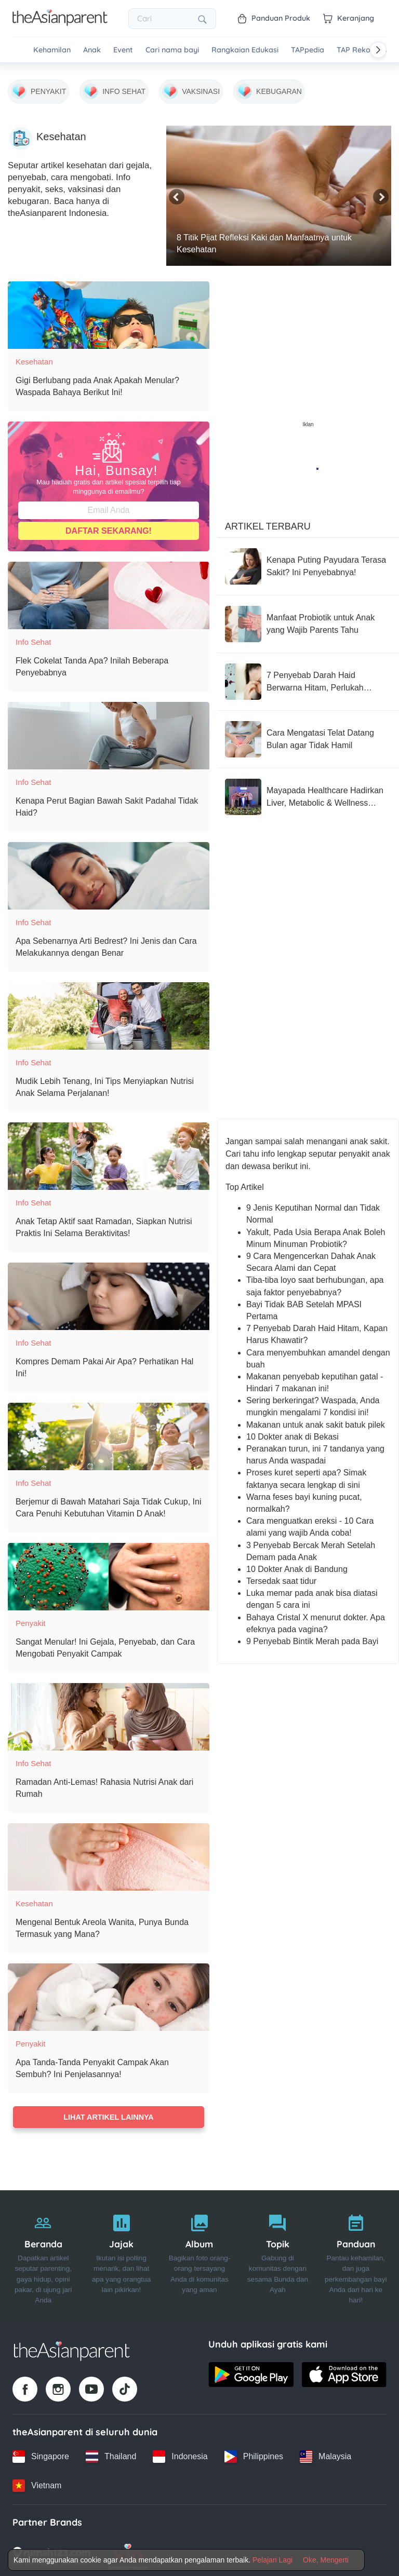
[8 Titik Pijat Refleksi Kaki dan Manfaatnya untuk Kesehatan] (278, 191)
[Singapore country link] (40, 2454)
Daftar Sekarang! (108, 525)
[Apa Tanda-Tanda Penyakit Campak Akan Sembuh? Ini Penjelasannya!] (108, 1992)
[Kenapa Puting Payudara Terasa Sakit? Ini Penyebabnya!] (308, 562)
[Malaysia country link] (325, 2454)
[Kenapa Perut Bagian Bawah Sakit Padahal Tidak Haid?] (108, 730)
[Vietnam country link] (36, 2483)
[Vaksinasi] (191, 88)
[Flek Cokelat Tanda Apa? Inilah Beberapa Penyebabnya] (108, 590)
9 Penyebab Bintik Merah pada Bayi (312, 1636)
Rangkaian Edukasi (244, 50)
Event (123, 50)
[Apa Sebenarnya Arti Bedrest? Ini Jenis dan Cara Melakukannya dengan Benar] (108, 871)
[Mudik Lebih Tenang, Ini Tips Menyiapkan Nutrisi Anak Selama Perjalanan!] (108, 1011)
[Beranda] (43, 2254)
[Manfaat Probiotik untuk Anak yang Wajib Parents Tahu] (308, 619)
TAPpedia (307, 50)
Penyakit (31, 1618)
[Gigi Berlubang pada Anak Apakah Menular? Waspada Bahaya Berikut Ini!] (108, 310)
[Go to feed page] (60, 23)
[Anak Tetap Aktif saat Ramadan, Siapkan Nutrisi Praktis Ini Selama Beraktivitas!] (108, 1151)
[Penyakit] (38, 88)
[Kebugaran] (269, 88)
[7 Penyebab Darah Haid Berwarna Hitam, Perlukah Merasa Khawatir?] (308, 677)
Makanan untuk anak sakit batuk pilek (315, 1419)
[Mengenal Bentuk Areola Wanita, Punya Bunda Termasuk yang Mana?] (108, 1852)
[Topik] (277, 2254)
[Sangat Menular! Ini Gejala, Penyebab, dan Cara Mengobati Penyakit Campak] (108, 1572)
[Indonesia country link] (180, 2454)
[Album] (199, 2254)
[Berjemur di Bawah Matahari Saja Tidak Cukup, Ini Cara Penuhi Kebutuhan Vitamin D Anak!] (108, 1431)
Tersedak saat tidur (281, 1576)
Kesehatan (34, 356)
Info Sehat (33, 637)
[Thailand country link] (111, 2454)
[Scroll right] (378, 50)
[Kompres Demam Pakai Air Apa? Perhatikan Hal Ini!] (108, 1291)
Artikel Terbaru (268, 522)
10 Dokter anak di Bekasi (292, 1432)
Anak (92, 50)
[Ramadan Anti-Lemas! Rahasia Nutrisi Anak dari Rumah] (108, 1712)
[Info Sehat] (114, 88)
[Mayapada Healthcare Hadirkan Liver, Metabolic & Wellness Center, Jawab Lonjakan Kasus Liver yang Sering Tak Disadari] (308, 792)
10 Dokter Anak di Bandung (297, 1564)
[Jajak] (121, 2254)
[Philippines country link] (253, 2454)
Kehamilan (52, 50)
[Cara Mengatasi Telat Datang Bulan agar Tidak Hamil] (308, 734)
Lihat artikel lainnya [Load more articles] (108, 2112)
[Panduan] (356, 2254)
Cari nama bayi (172, 50)
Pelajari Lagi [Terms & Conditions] (272, 2560)
